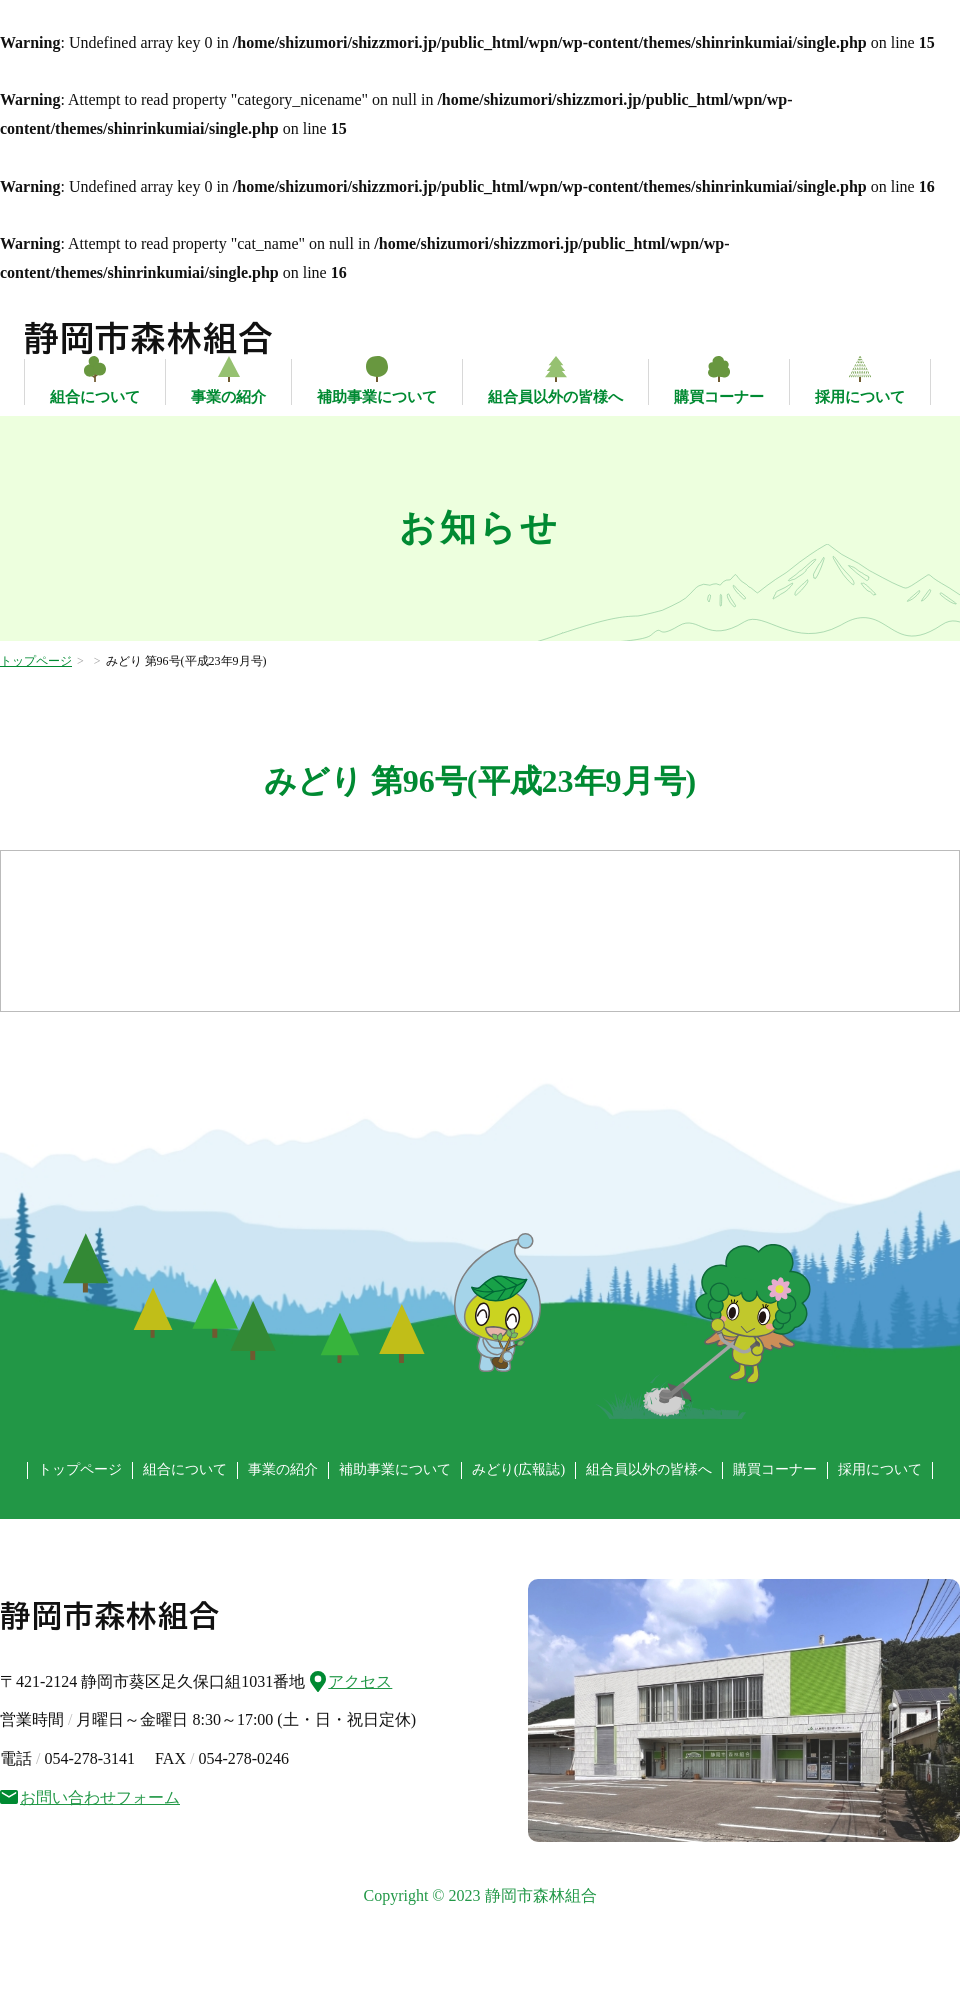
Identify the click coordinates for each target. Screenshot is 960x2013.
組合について (95, 397)
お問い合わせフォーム (90, 1797)
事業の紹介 (228, 397)
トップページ (36, 661)
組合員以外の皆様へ (555, 397)
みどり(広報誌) (518, 1469)
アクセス (351, 1679)
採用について (860, 397)
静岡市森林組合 (149, 338)
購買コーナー (719, 397)
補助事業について (377, 397)
